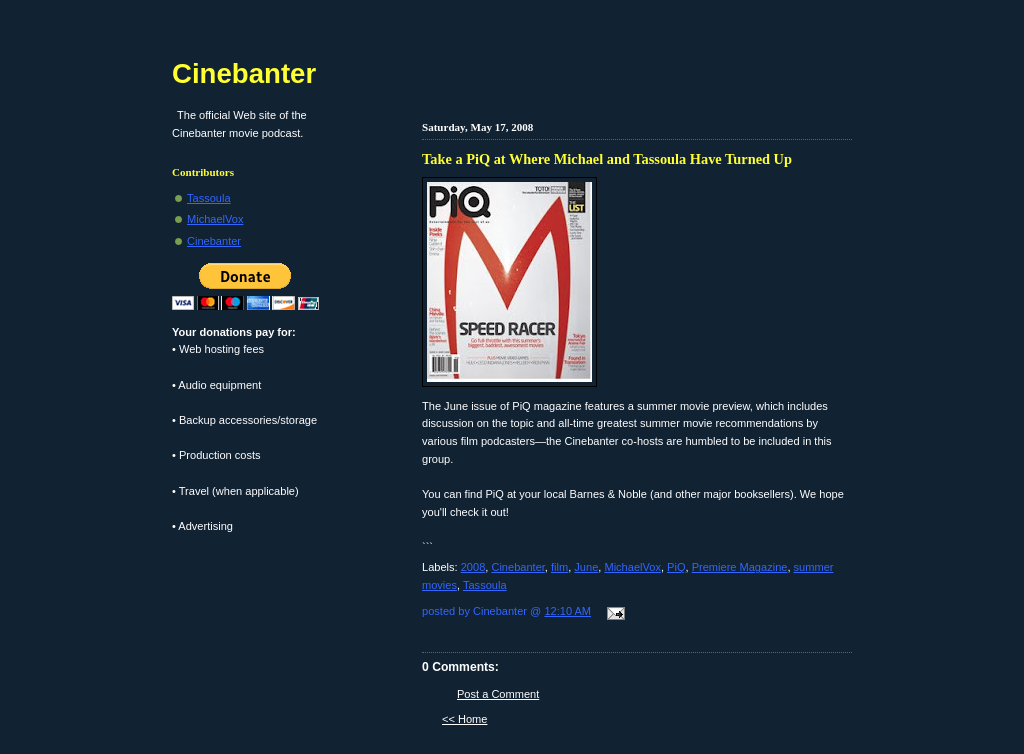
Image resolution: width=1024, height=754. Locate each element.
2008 (473, 567)
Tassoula (485, 585)
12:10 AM (567, 611)
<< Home (464, 719)
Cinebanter (517, 567)
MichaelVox (632, 567)
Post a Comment (498, 694)
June (586, 567)
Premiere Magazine (740, 567)
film (559, 567)
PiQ (676, 567)
